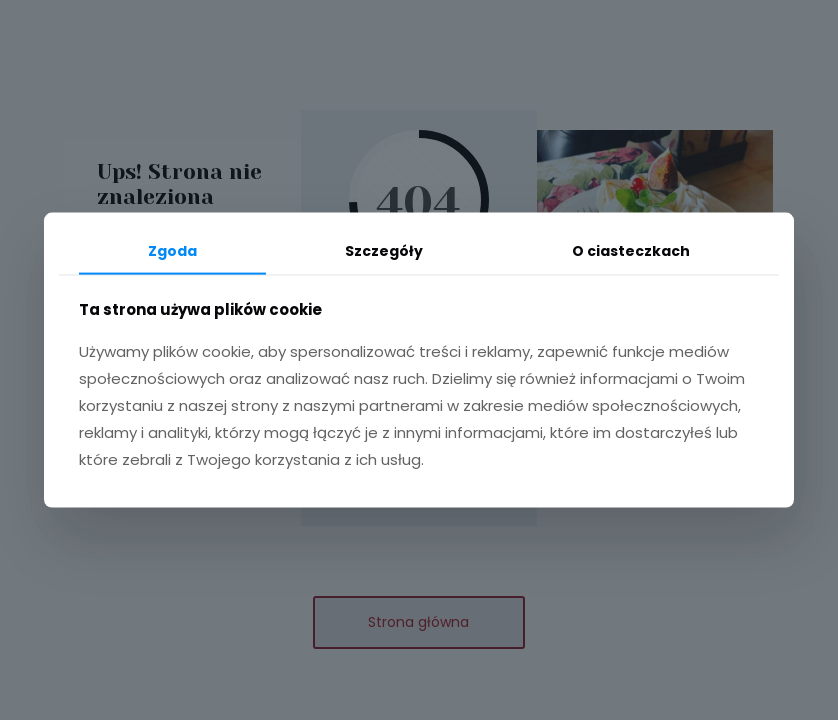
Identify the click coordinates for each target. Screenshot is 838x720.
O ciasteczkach (631, 251)
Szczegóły (384, 251)
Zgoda (172, 251)
